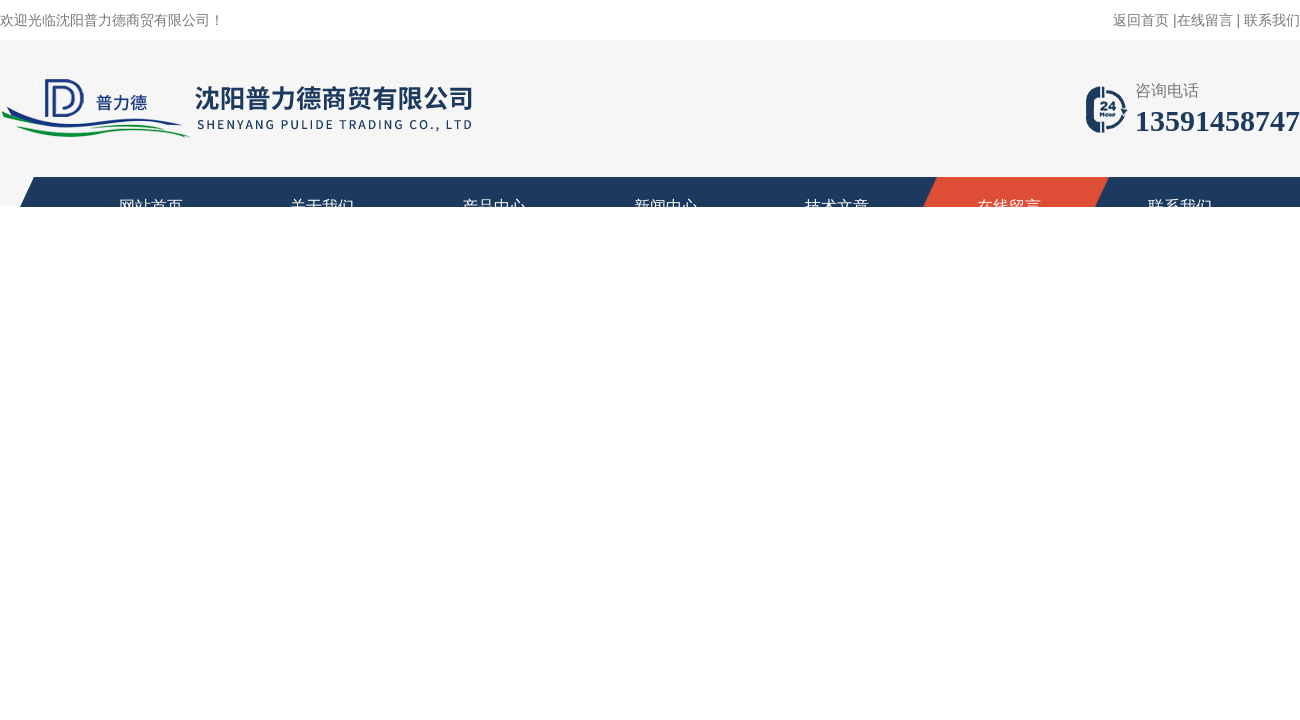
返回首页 (1141, 20)
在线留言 (1205, 20)
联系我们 (1272, 20)
